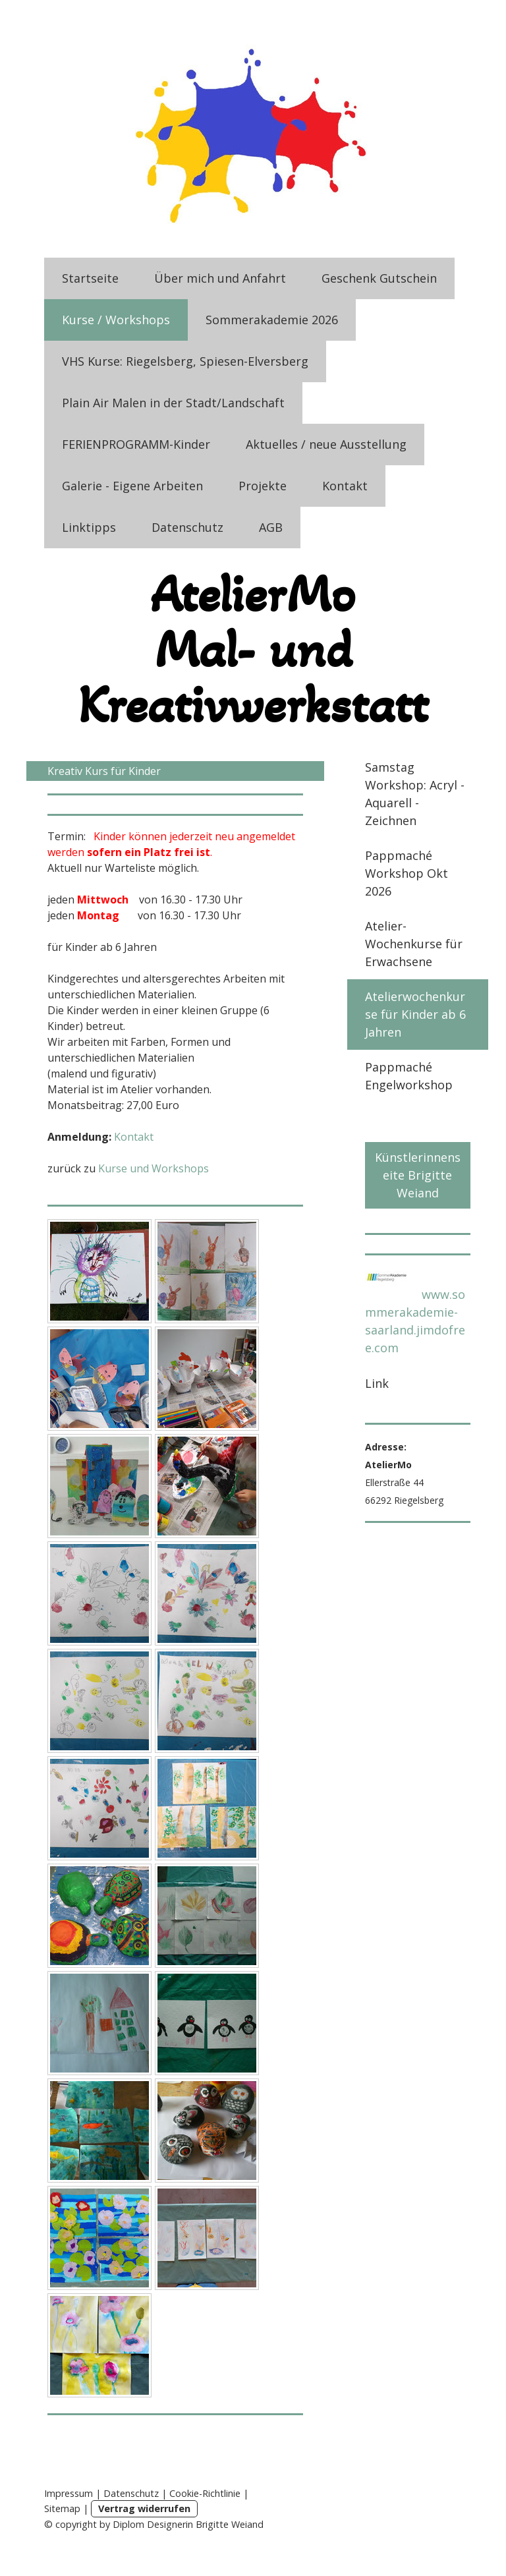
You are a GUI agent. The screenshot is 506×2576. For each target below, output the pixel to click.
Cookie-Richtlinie (204, 2493)
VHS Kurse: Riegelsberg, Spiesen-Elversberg (185, 361)
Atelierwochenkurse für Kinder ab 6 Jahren (415, 1014)
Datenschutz (187, 527)
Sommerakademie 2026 (272, 320)
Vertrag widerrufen (144, 2508)
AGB (271, 527)
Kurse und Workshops (153, 1168)
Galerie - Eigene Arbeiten (132, 486)
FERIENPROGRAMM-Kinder (136, 444)
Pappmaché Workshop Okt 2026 (406, 873)
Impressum (68, 2493)
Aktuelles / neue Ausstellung (326, 444)
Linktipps (89, 527)
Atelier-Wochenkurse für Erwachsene (414, 943)
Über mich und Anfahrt (220, 278)
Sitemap (62, 2508)
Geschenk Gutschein (379, 278)
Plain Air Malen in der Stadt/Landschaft (173, 403)
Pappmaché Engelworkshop (409, 1076)
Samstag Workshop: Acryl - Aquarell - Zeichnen (414, 793)
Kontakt (345, 486)
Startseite (90, 278)
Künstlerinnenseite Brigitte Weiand (418, 1175)
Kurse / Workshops (116, 320)
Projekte (263, 486)
